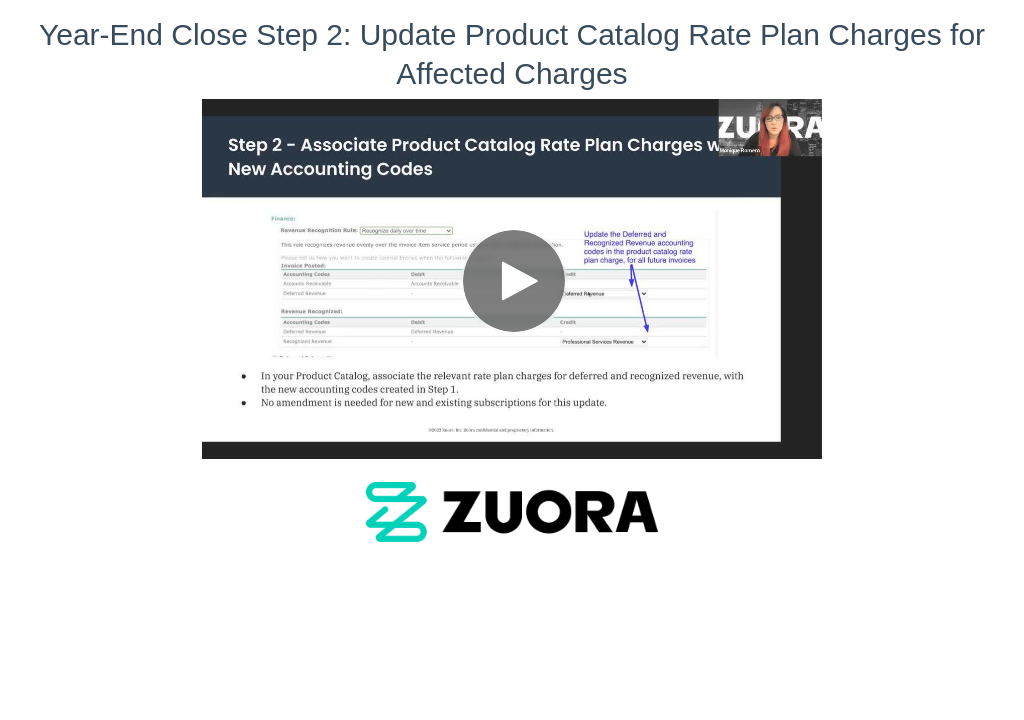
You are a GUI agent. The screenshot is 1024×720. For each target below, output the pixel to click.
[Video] (512, 279)
